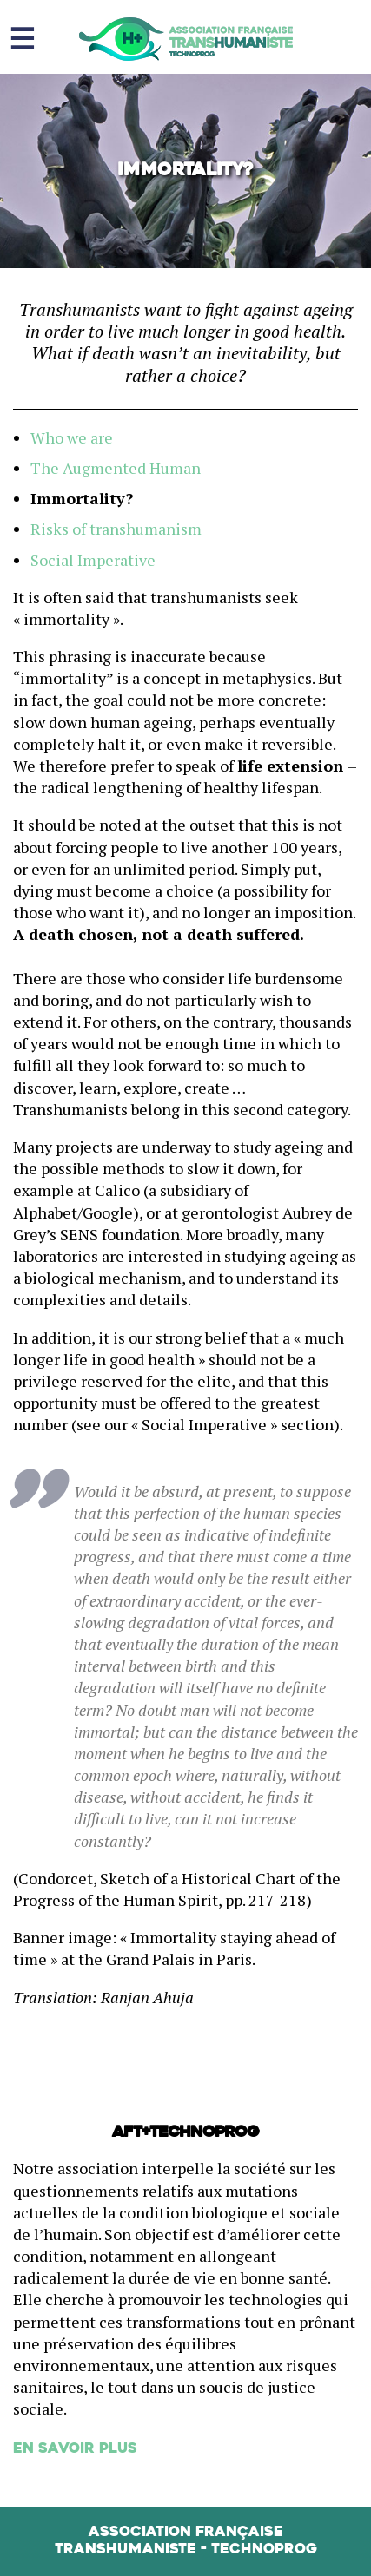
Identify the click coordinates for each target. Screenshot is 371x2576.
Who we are (71, 437)
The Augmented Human (115, 467)
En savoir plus (75, 2449)
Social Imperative (93, 559)
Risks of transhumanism (116, 528)
